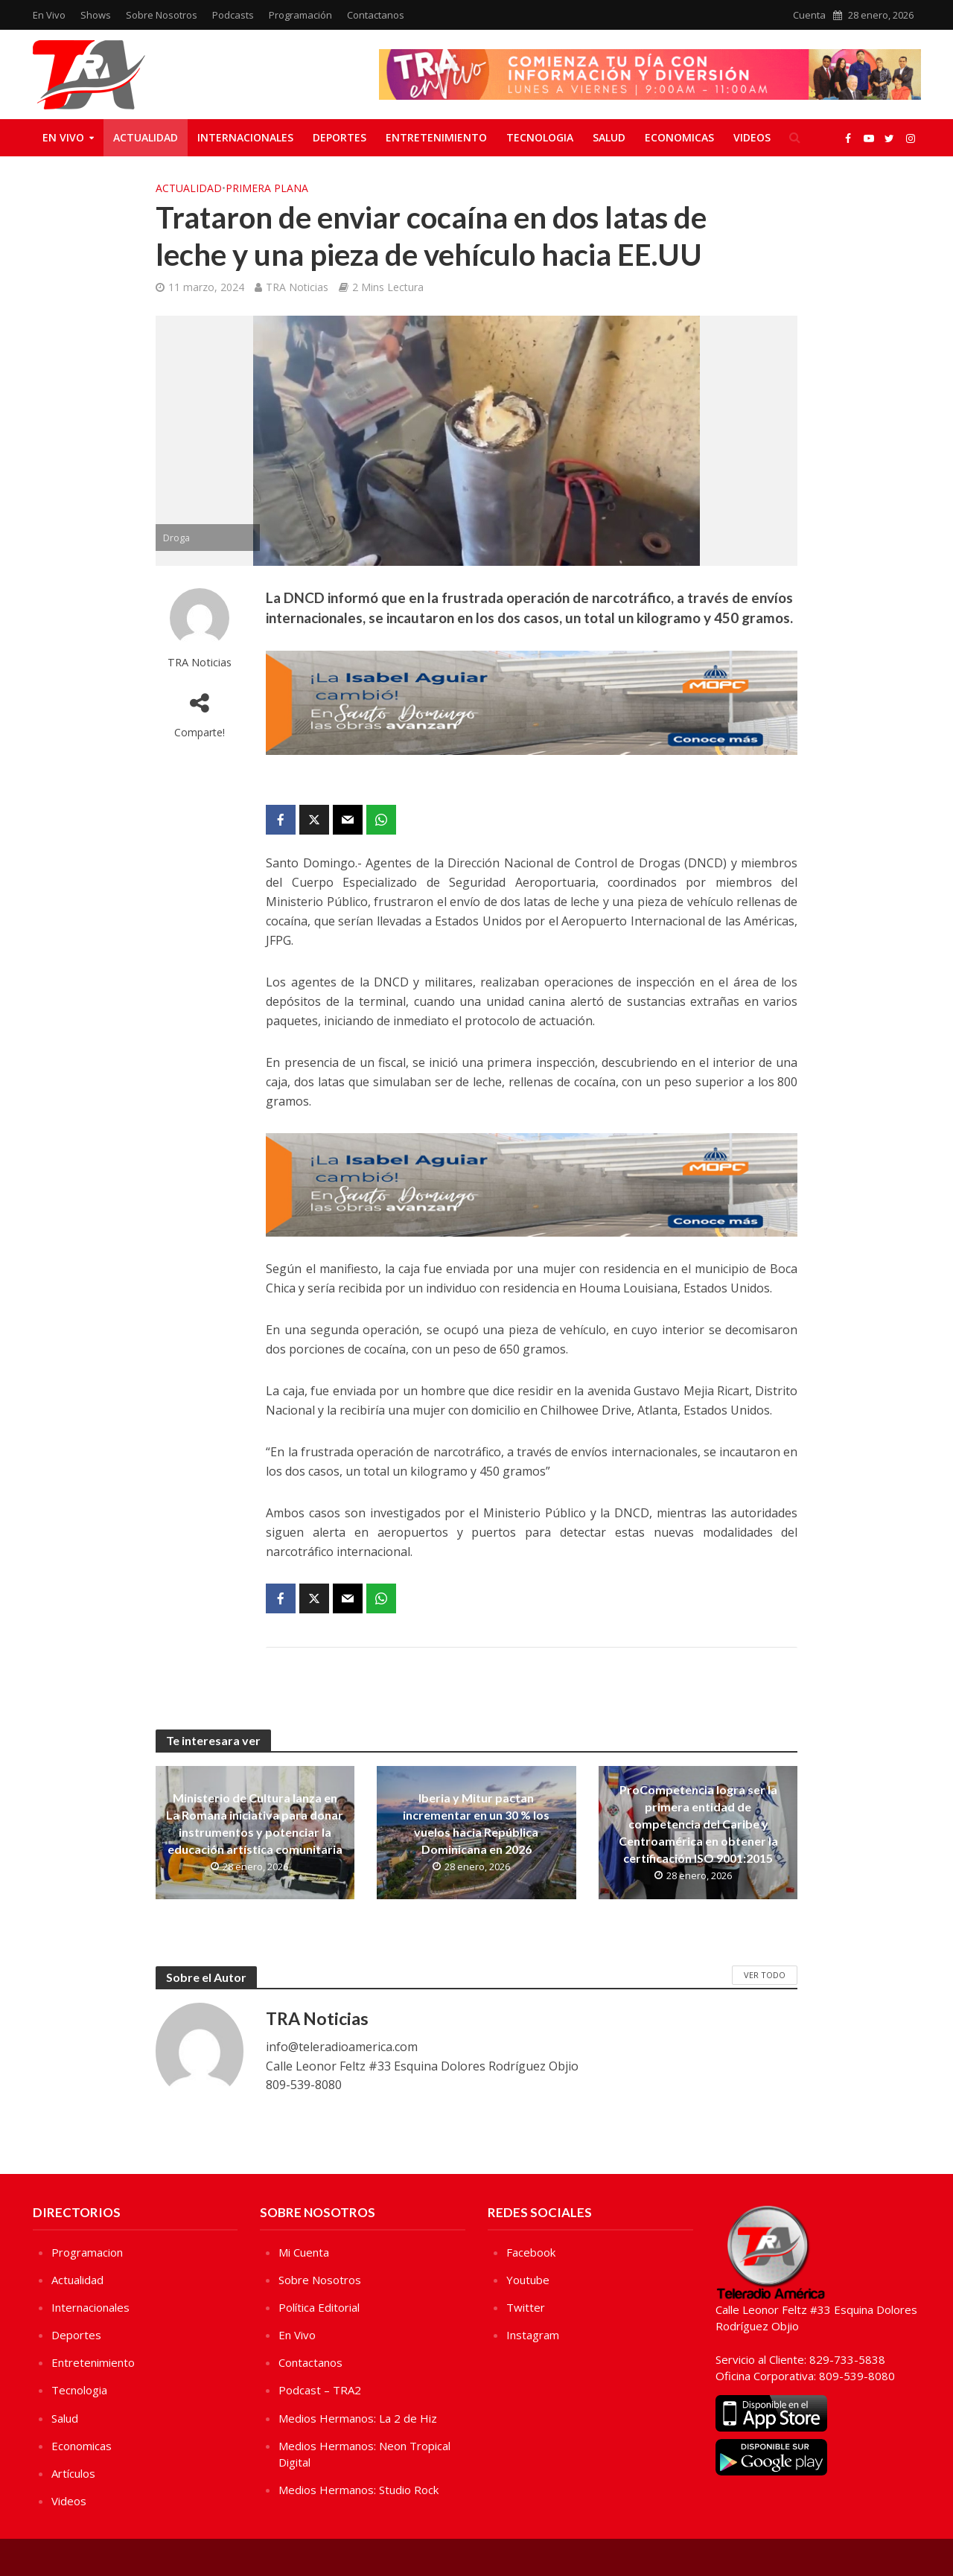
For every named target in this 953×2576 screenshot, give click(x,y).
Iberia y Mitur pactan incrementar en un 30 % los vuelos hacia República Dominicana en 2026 (476, 1823)
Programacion (87, 2252)
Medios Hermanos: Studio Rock (358, 2489)
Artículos (73, 2473)
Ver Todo (764, 1974)
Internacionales (245, 137)
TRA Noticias (297, 287)
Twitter (525, 2307)
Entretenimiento (436, 137)
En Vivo (49, 15)
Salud (609, 137)
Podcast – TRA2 (319, 2389)
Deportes (339, 137)
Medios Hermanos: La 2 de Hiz (357, 2418)
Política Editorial (319, 2307)
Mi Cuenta (303, 2252)
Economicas (679, 137)
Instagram (532, 2334)
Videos (752, 137)
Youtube (527, 2279)
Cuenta (809, 15)
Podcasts (233, 15)
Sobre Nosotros (161, 15)
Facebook (530, 2252)
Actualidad (145, 137)
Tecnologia (539, 137)
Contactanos (375, 15)
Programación (300, 15)
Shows (95, 15)
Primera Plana (267, 188)
